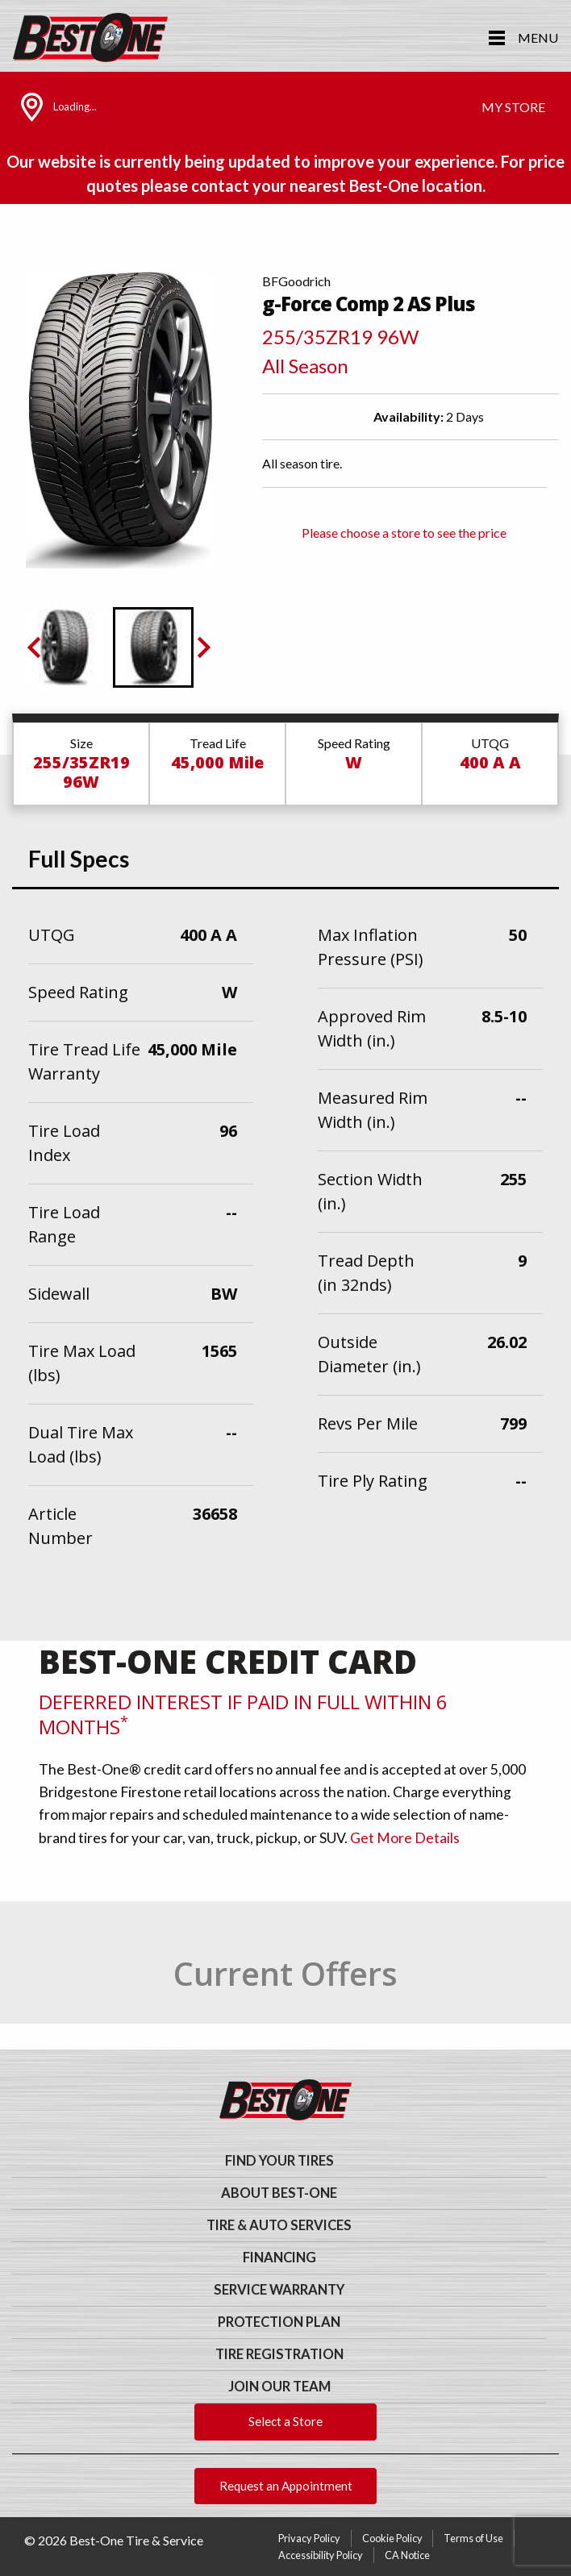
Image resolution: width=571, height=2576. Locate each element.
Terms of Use (473, 2538)
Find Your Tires (279, 2161)
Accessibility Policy (320, 2555)
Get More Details (405, 1837)
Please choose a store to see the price (404, 532)
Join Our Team (279, 2386)
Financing (279, 2257)
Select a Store (285, 2421)
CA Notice (407, 2555)
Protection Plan (279, 2322)
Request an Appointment (285, 2485)
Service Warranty (279, 2290)
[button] (64, 647)
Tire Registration (279, 2354)
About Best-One (279, 2193)
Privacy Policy (309, 2538)
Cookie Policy (392, 2538)
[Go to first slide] (202, 647)
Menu (538, 37)
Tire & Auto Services (279, 2225)
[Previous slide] (35, 647)
